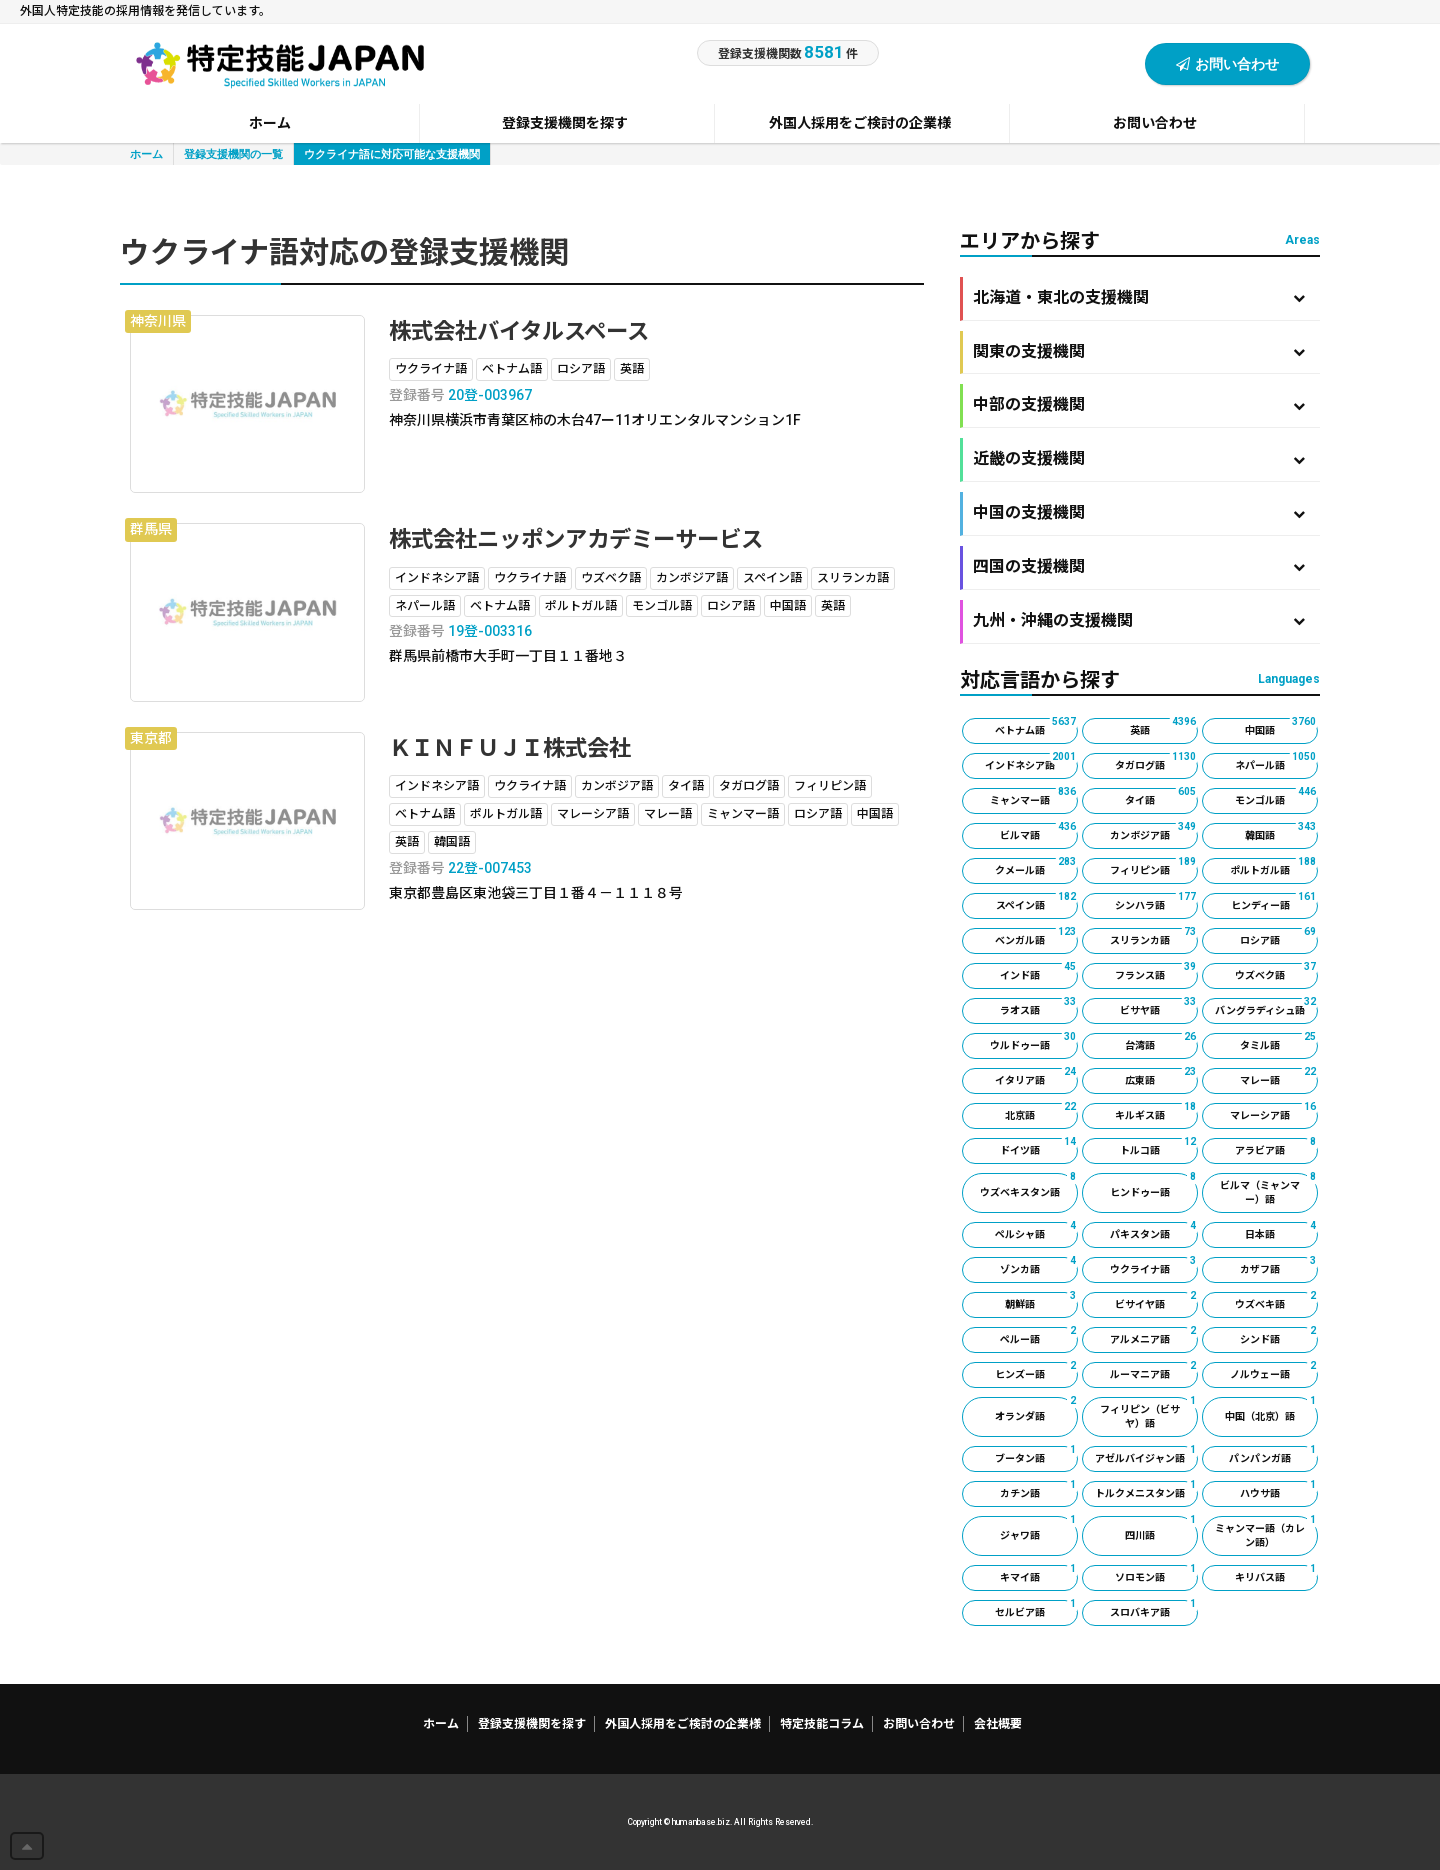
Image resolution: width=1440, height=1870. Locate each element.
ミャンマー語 (1034, 797)
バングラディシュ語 (1266, 1007)
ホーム (146, 153)
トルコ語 (1159, 1147)
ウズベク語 (1276, 972)
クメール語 (1036, 867)
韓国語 (1281, 832)
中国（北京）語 (1271, 1409)
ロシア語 (1279, 937)
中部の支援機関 (1139, 404)
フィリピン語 (1154, 867)
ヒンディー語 (1275, 902)
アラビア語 (1276, 1147)
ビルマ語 (1039, 832)
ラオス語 (1039, 1007)
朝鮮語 (1041, 1301)
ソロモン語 (1156, 1574)
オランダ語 (1036, 1409)
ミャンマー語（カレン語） (1266, 1532)
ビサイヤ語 (1156, 1301)
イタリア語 (1036, 1077)
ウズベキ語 (1276, 1301)
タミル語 (1279, 1042)
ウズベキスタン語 (1029, 1185)
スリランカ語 (1154, 937)
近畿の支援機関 (1139, 458)
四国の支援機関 (1139, 566)
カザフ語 (1279, 1266)
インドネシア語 (1031, 762)
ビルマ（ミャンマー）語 (1269, 1189)
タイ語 (1161, 797)
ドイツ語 (1039, 1147)
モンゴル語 (1276, 797)
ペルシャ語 (1036, 1231)
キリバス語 (1276, 1574)
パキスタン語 (1154, 1231)
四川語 (1161, 1528)
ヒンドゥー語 (1154, 1185)
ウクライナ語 (1154, 1266)
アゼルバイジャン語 (1146, 1455)
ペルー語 (1039, 1336)
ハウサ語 (1279, 1490)
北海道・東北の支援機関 (1139, 297)
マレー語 (1279, 1077)
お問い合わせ (1227, 63)
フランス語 (1156, 972)
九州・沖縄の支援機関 (1139, 620)
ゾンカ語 (1039, 1266)
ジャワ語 (1039, 1528)
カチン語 (1039, 1490)
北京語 (1041, 1112)
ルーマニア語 (1154, 1371)
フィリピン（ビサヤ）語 (1149, 1413)
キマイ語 (1039, 1574)
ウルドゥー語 (1034, 1042)
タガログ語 (1156, 762)
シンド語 (1279, 1336)
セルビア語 (1036, 1609)
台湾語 (1161, 1042)
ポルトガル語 (1274, 867)
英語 (1164, 727)
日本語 (1281, 1231)
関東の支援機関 (1139, 351)
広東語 (1161, 1077)
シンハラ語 (1156, 902)
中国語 (1281, 727)
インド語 (1039, 972)
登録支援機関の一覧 (233, 153)
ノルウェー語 (1274, 1371)
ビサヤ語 (1159, 1007)
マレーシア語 (1274, 1112)
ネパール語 (1276, 762)
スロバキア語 (1154, 1609)
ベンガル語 (1036, 937)
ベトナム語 (1036, 727)
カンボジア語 (1154, 832)
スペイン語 (1037, 902)
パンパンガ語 (1273, 1455)
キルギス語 (1156, 1112)
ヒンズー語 (1036, 1371)
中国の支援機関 (1139, 512)
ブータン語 (1036, 1455)
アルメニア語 (1154, 1336)
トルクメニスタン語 (1146, 1490)
